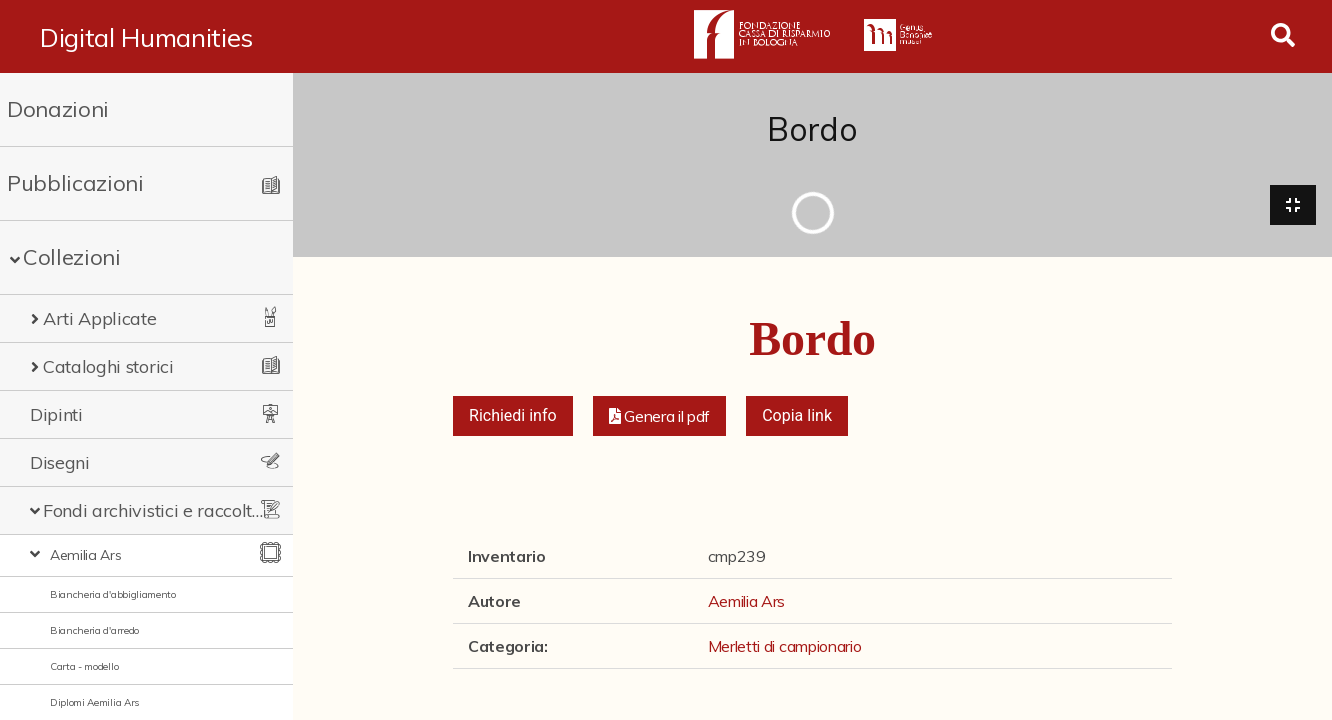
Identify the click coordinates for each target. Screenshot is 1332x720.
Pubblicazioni (75, 183)
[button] (660, 416)
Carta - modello (84, 666)
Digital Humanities (146, 37)
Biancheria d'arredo (94, 630)
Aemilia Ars (85, 555)
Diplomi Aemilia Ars (94, 702)
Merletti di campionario (785, 646)
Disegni (60, 462)
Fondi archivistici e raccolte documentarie (155, 510)
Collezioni (72, 257)
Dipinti (56, 414)
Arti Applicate (100, 318)
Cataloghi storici (108, 366)
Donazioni (58, 109)
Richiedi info (513, 415)
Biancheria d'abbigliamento (113, 594)
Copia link (797, 415)
